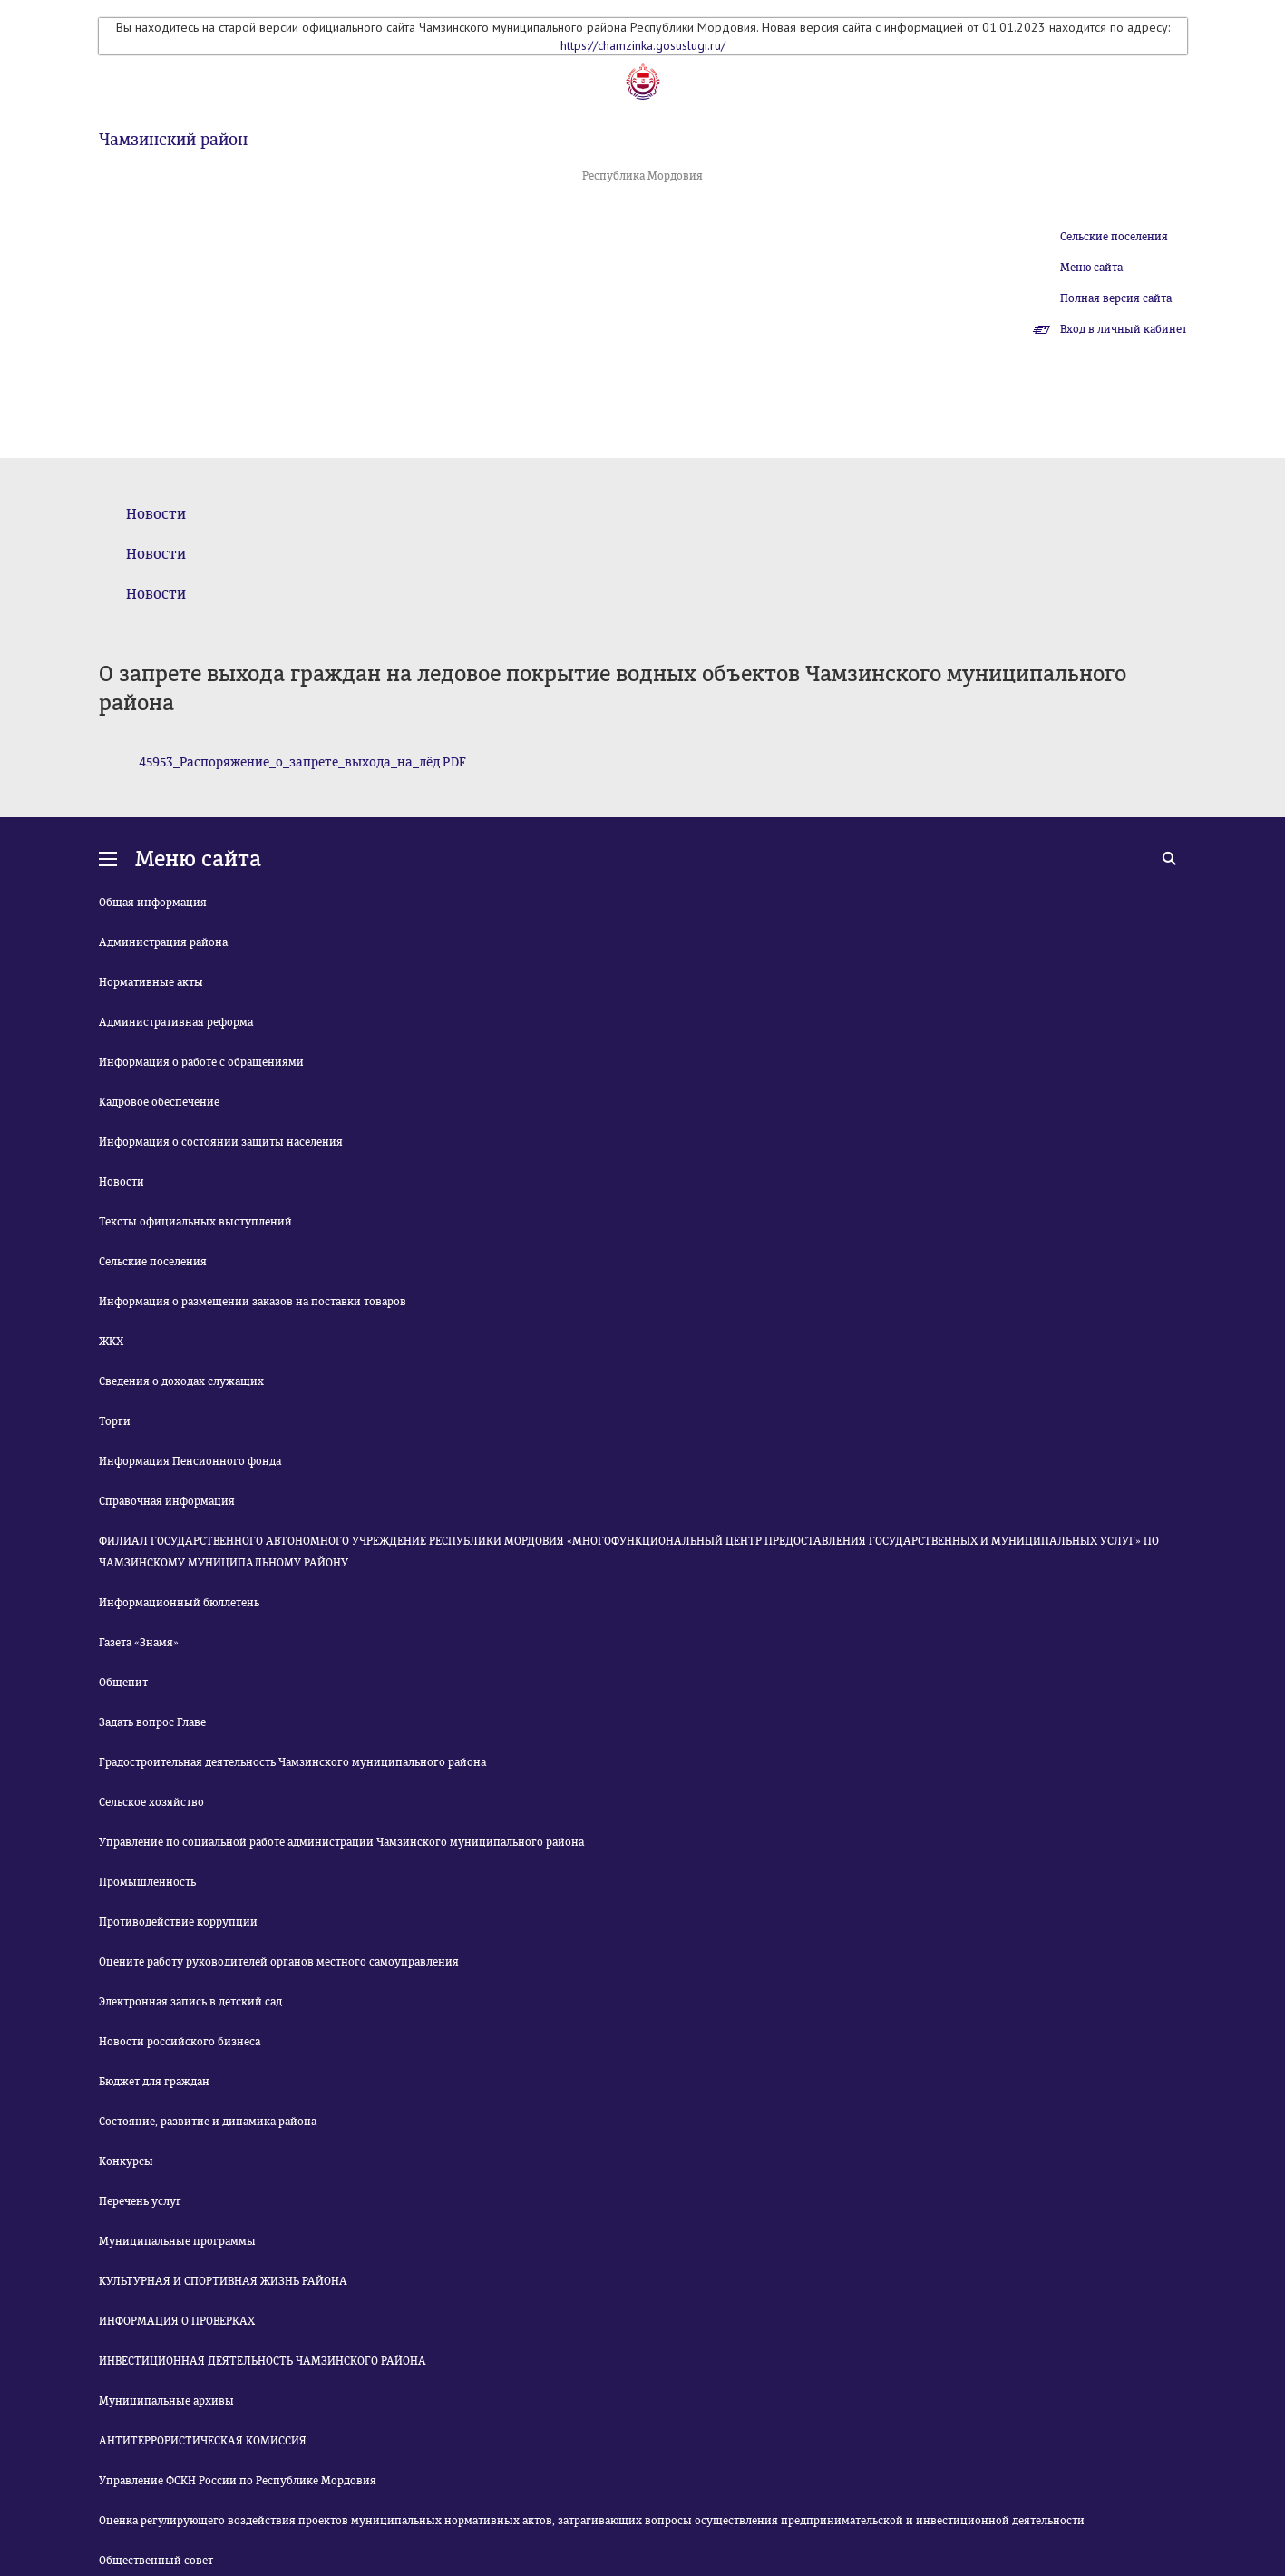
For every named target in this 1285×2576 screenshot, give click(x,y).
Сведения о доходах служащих (181, 1381)
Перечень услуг (140, 2201)
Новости (156, 513)
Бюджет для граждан (154, 2081)
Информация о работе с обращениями (201, 1062)
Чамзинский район (173, 140)
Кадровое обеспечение (159, 1102)
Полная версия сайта (1116, 298)
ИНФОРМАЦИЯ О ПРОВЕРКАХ (177, 2321)
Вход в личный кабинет (1123, 329)
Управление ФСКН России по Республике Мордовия (237, 2480)
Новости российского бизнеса (179, 2041)
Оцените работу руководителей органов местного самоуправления (279, 1962)
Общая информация (153, 902)
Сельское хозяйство (151, 1802)
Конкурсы (126, 2161)
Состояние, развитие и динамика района (207, 2121)
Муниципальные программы (177, 2241)
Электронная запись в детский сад (190, 2001)
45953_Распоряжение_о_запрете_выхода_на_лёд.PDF (302, 762)
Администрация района (163, 942)
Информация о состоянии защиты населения (221, 1142)
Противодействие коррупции (178, 1922)
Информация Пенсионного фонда (190, 1461)
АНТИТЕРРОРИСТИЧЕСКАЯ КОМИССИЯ (203, 2441)
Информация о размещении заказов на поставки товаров (252, 1301)
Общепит (123, 1682)
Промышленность (147, 1882)
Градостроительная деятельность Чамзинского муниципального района (292, 1762)
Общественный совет (156, 2560)
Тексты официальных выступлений (195, 1221)
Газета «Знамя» (139, 1642)
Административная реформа (176, 1022)
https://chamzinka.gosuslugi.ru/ (642, 45)
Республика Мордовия (642, 176)
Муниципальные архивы (166, 2401)
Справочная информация (167, 1501)
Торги (115, 1421)
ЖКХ (111, 1341)
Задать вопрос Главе (152, 1722)
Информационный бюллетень (179, 1602)
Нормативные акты (151, 982)
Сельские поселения (1114, 236)
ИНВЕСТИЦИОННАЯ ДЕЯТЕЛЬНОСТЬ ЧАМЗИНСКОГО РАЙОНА (262, 2361)
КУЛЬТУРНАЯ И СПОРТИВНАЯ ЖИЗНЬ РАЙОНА (223, 2281)
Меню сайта (1091, 267)
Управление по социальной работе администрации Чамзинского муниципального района (341, 1842)
